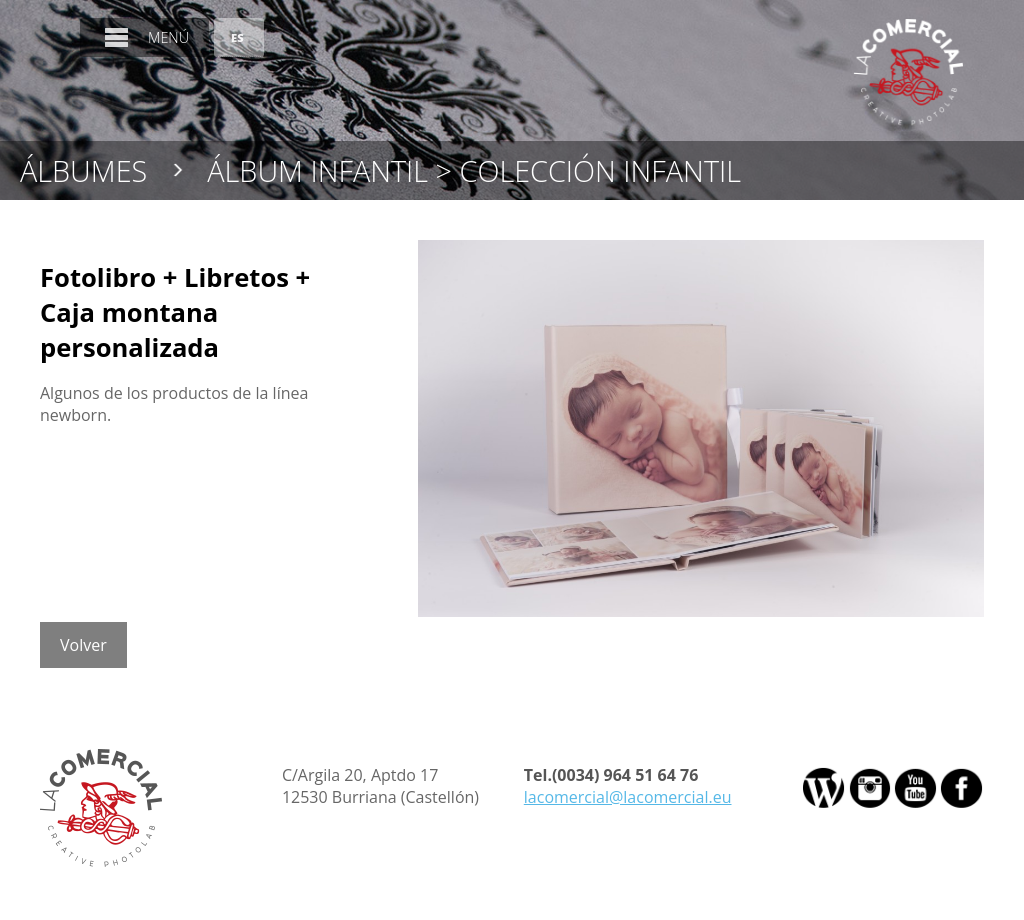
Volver (83, 645)
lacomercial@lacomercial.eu (628, 797)
